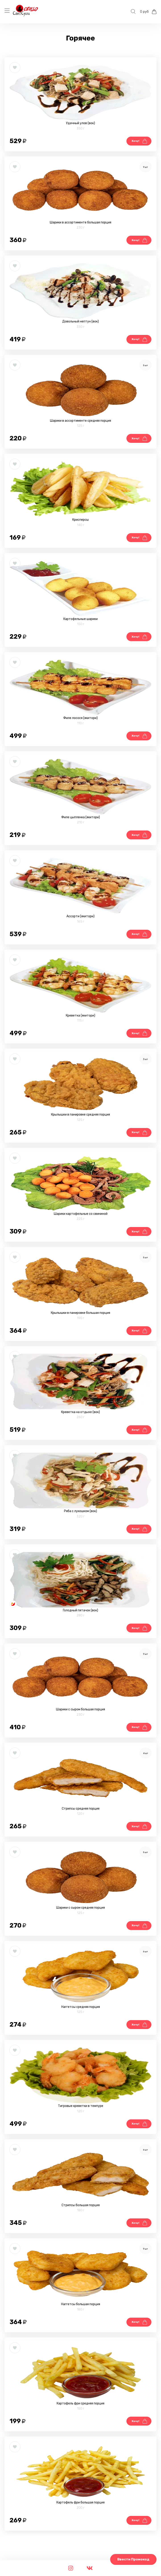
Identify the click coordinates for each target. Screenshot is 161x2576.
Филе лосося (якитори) (80, 718)
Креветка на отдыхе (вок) (80, 1412)
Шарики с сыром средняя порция (80, 1908)
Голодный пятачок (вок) (80, 1610)
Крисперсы (80, 520)
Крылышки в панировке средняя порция (80, 1114)
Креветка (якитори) (80, 1015)
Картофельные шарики (80, 619)
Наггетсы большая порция (80, 2304)
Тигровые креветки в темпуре (80, 2106)
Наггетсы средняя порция (80, 2007)
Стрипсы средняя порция (80, 1808)
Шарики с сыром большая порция (80, 1709)
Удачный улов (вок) (80, 123)
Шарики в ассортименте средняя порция (80, 421)
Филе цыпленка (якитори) (80, 817)
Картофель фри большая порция (80, 2502)
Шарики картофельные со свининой (80, 1214)
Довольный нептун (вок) (80, 321)
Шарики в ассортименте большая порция (80, 222)
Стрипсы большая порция (81, 2205)
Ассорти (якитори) (80, 916)
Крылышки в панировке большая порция (80, 1313)
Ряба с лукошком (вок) (80, 1511)
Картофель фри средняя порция (80, 2403)
